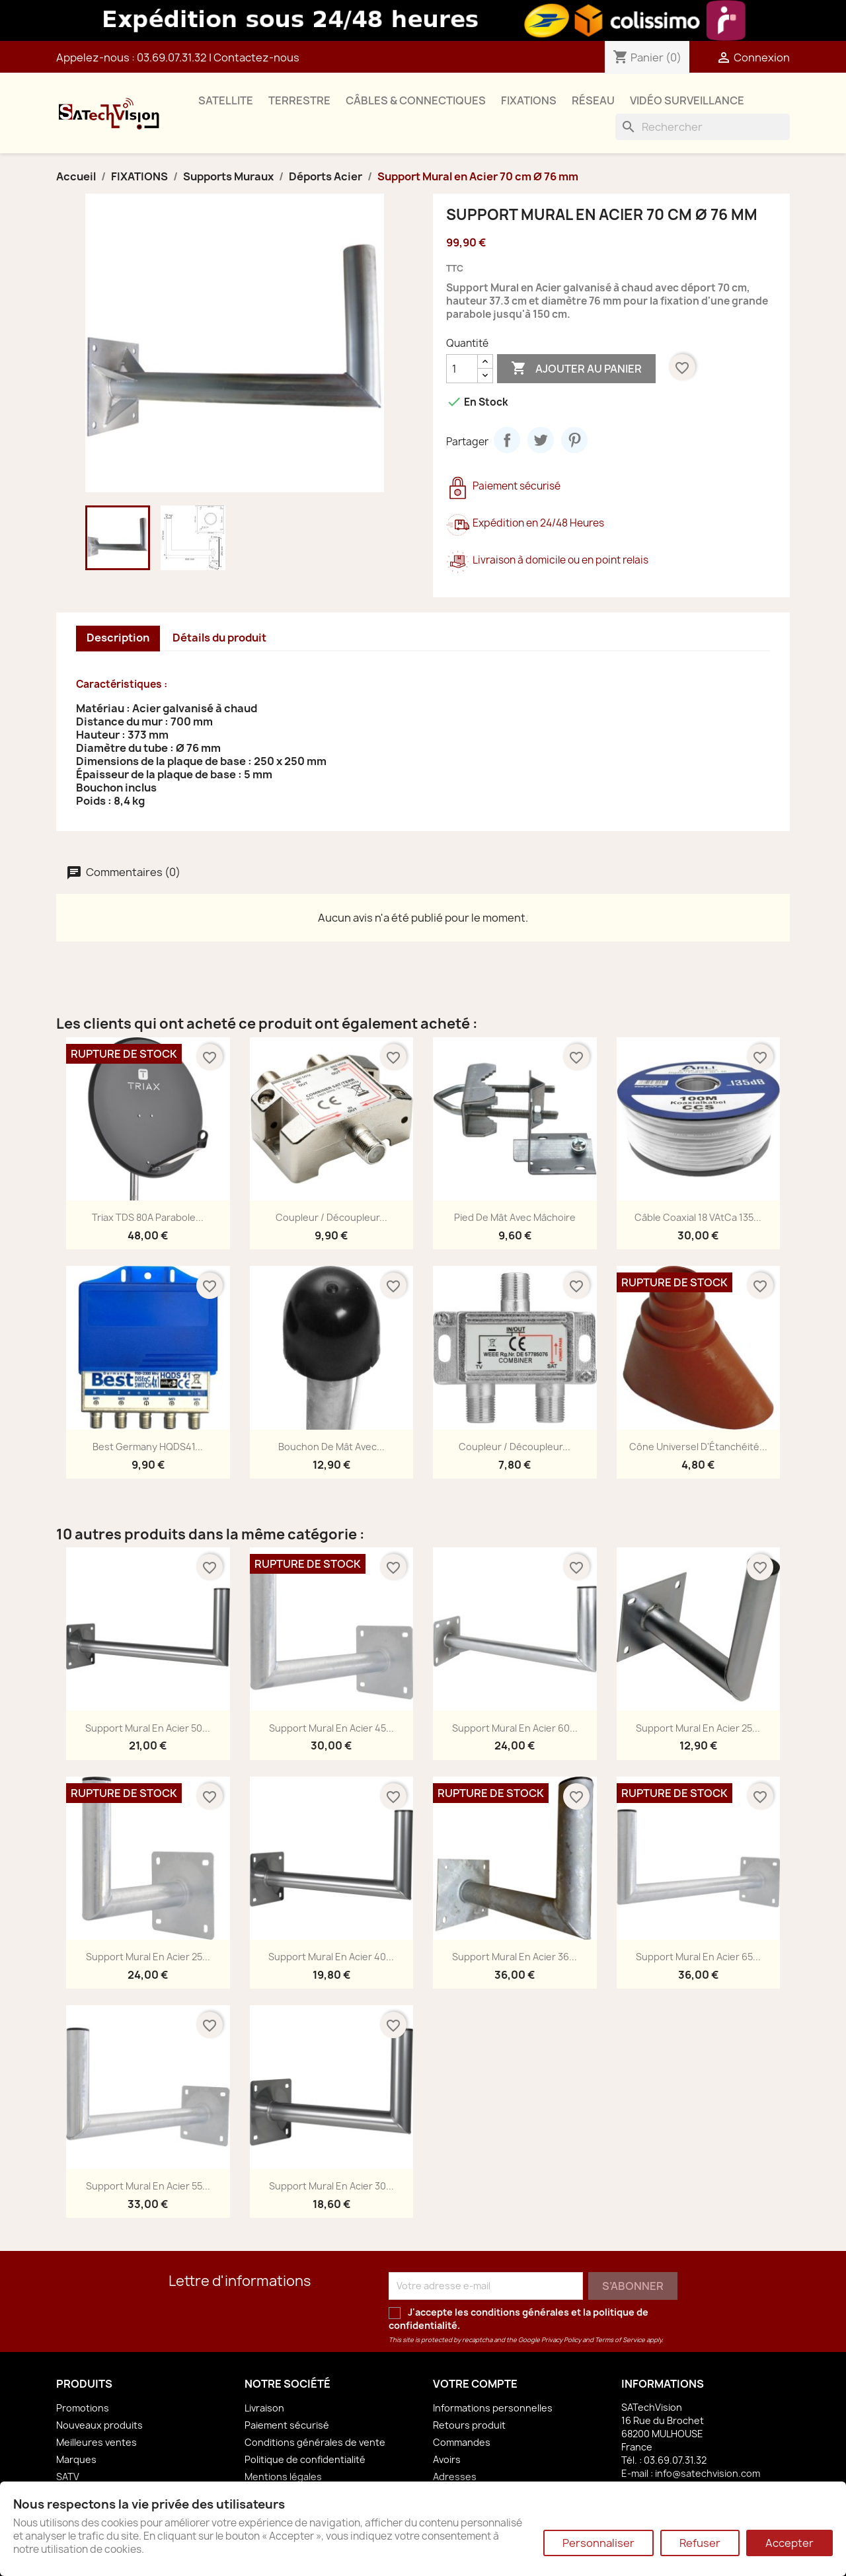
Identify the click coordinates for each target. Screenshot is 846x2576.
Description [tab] (118, 637)
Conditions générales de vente (315, 2442)
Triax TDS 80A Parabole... (148, 1217)
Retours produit (469, 2425)
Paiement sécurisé (287, 2425)
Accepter (789, 2543)
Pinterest (574, 440)
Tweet (540, 440)
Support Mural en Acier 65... (698, 1956)
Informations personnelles (493, 2408)
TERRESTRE (299, 100)
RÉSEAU (593, 100)
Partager (507, 440)
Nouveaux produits (99, 2425)
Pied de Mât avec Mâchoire (515, 1217)
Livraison (264, 2408)
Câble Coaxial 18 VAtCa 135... (697, 1217)
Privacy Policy (561, 2340)
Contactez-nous (256, 57)
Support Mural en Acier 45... (331, 1728)
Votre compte (475, 2383)
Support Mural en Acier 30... (331, 2186)
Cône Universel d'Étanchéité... (698, 1446)
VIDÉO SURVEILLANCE (687, 100)
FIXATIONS (529, 100)
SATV (67, 2476)
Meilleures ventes (96, 2442)
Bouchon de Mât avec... (331, 1446)
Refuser (699, 2543)
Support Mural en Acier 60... (515, 1728)
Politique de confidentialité (305, 2459)
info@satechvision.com (707, 2473)
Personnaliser (598, 2543)
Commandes (461, 2442)
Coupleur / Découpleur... (331, 1217)
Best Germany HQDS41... (148, 1446)
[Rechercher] (702, 127)
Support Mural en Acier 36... (514, 1956)
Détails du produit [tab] (219, 637)
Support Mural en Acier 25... (698, 1728)
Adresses (455, 2476)
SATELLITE (225, 100)
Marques (76, 2459)
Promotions (82, 2408)
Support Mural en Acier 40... (331, 1956)
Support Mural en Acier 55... (148, 2186)
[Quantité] (462, 368)
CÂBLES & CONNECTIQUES (416, 100)
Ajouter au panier (576, 368)
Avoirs (447, 2459)
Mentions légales (283, 2476)
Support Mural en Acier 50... (147, 1728)
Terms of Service (620, 2340)
